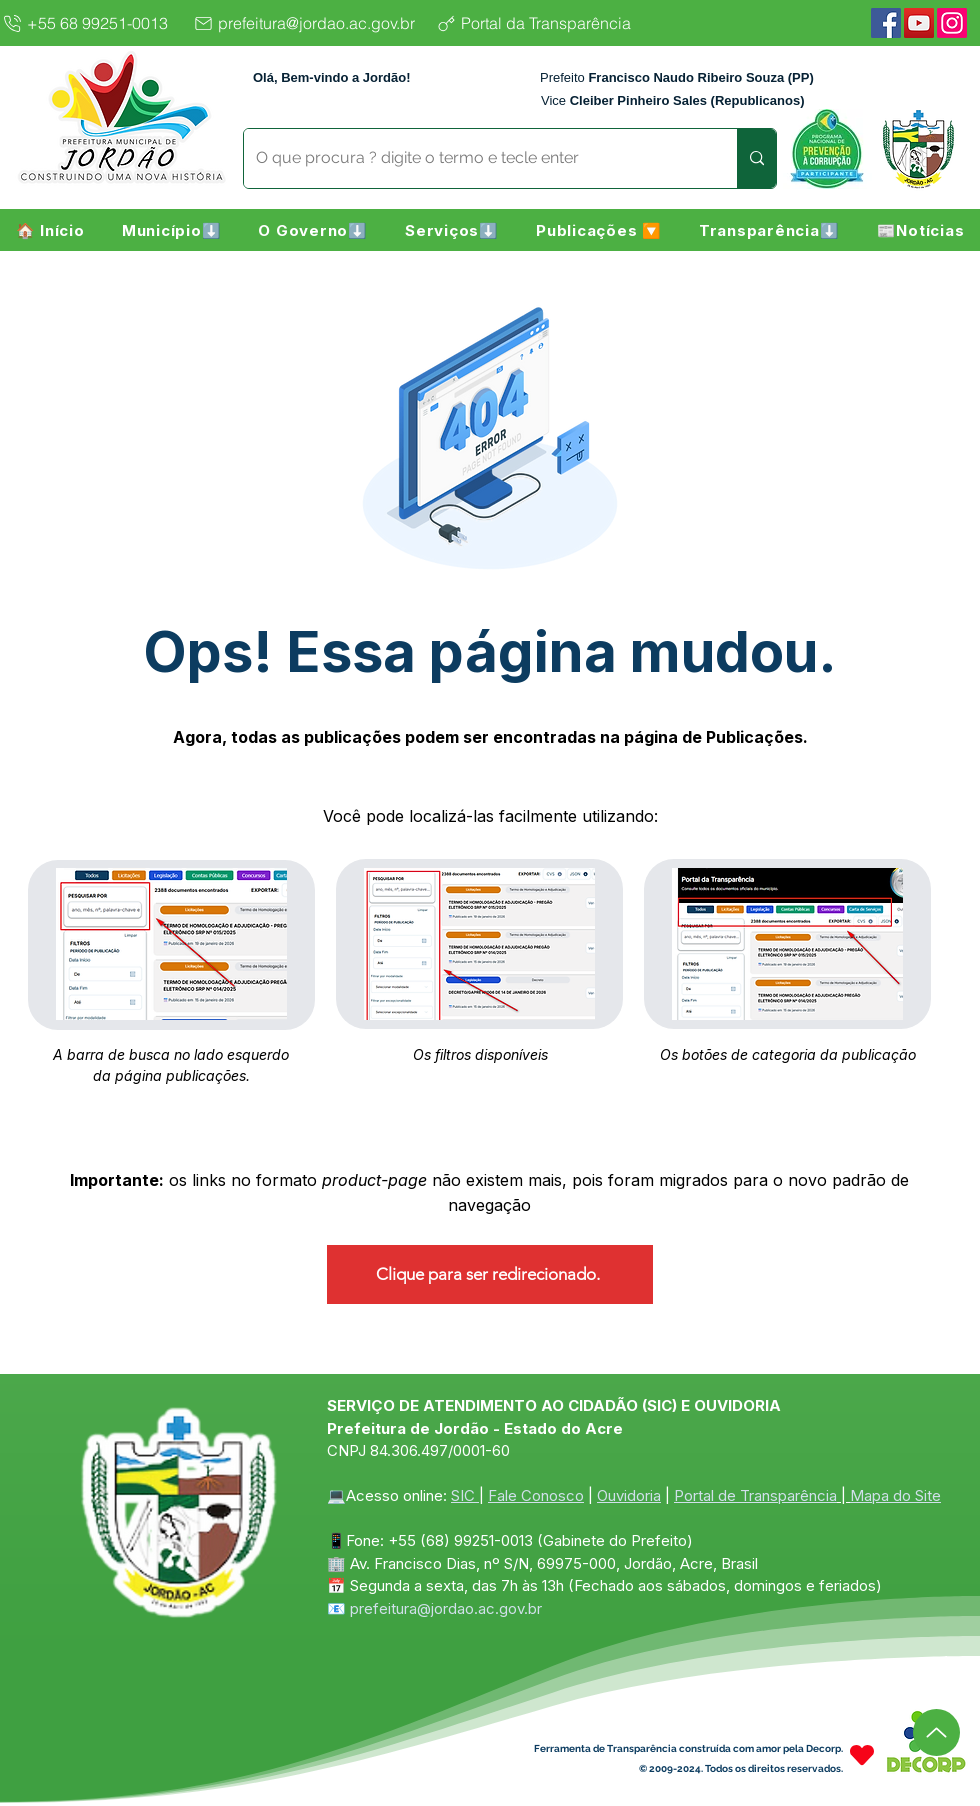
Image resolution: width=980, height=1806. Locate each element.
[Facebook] (886, 23)
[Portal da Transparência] (549, 23)
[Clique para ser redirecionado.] (490, 1274)
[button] (171, 230)
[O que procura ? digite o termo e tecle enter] (475, 158)
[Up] (936, 1732)
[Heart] (862, 1755)
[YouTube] (919, 23)
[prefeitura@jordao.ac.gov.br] (309, 23)
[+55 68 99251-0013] (91, 23)
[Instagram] (952, 23)
